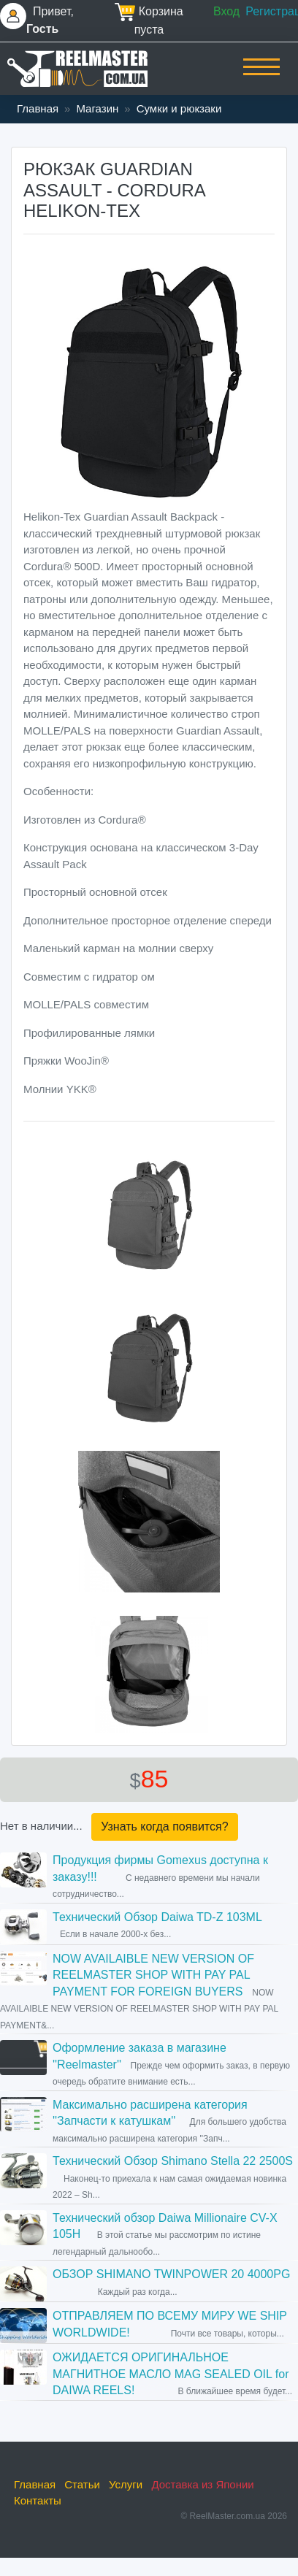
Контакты (37, 2500)
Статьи (82, 2484)
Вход (226, 11)
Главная (37, 108)
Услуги (125, 2484)
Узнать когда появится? (164, 1826)
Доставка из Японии (202, 2484)
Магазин (97, 108)
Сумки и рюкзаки (179, 108)
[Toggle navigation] (261, 76)
